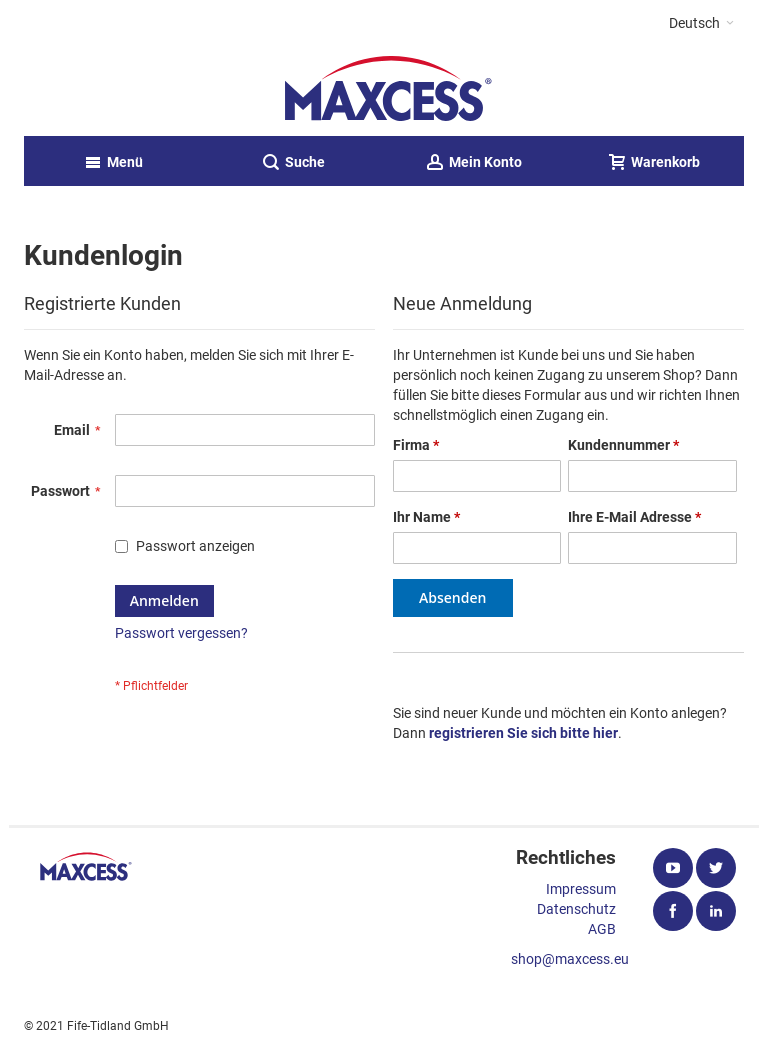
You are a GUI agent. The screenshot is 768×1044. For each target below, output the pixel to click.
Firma (416, 445)
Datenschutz (576, 909)
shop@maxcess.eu (570, 959)
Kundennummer (623, 445)
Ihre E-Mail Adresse (634, 517)
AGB (602, 929)
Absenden (452, 597)
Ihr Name (426, 517)
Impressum (581, 889)
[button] (701, 23)
